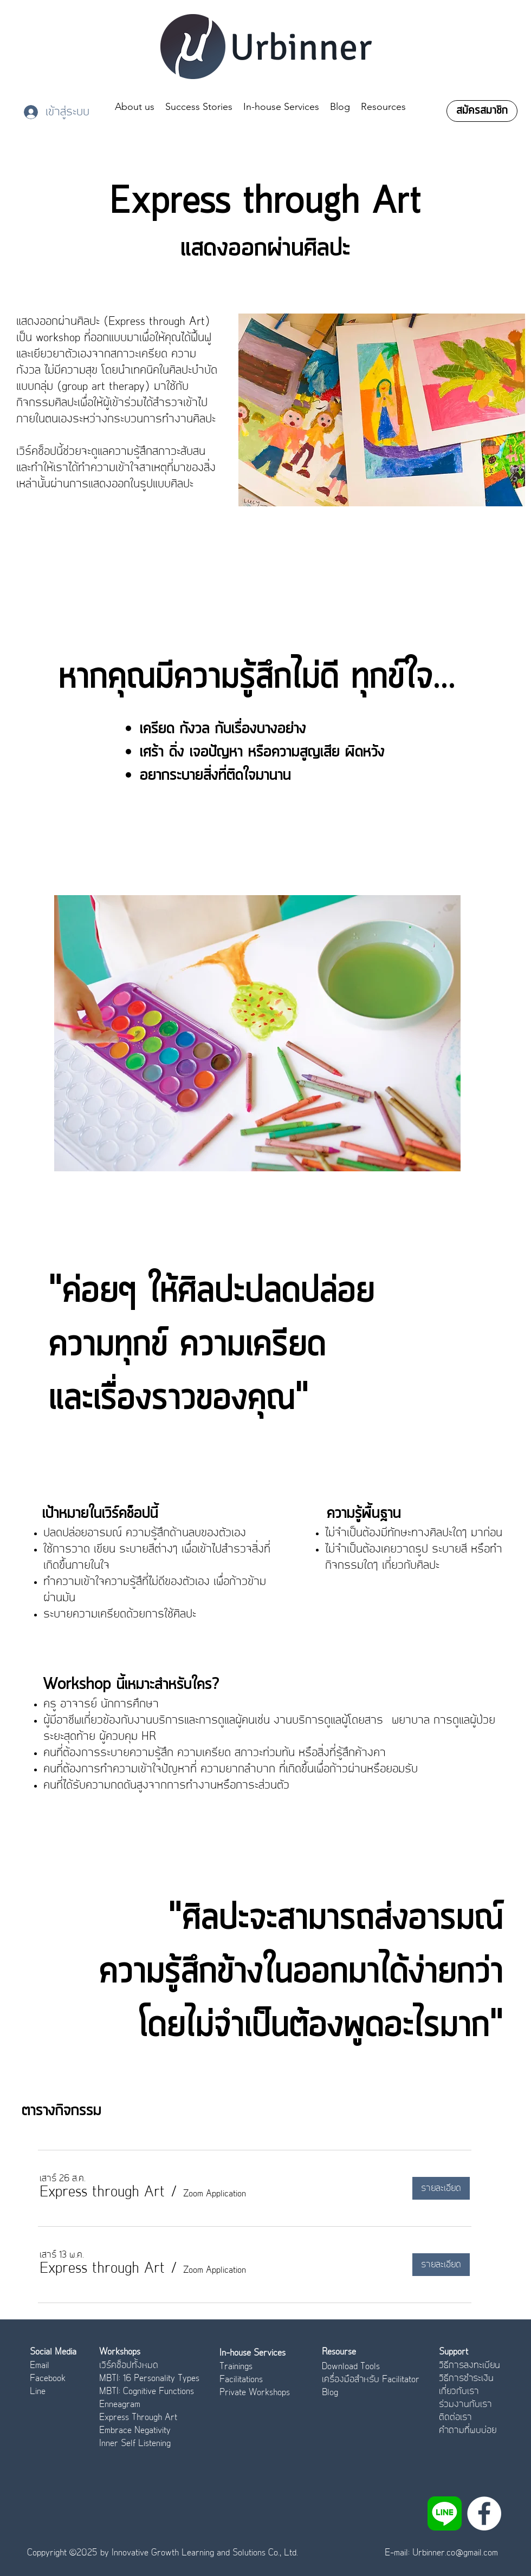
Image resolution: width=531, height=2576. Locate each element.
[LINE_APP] (445, 2513)
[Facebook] (484, 2513)
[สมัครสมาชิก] (481, 111)
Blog (330, 2392)
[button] (102, 2192)
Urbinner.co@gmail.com (455, 2552)
